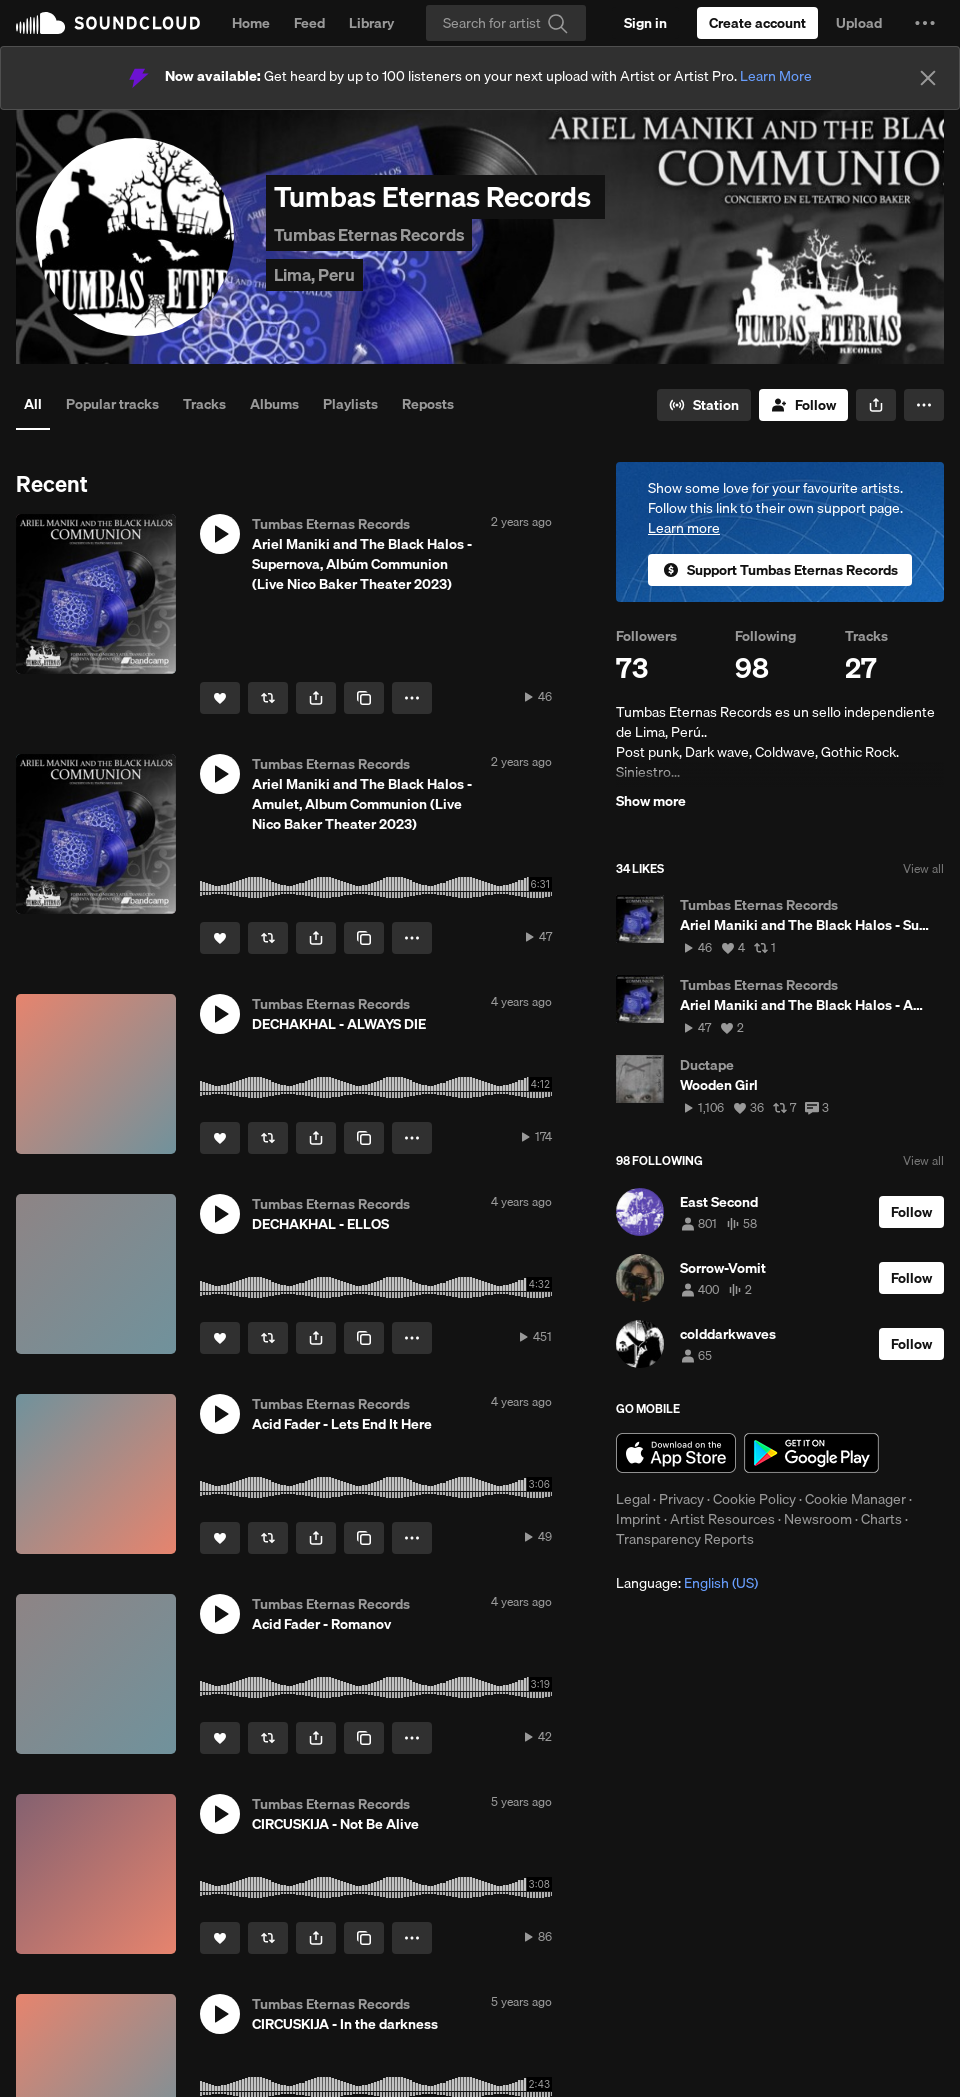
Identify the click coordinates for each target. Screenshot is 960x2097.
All (33, 404)
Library (371, 23)
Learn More (776, 76)
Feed (309, 23)
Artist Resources (722, 1519)
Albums (274, 404)
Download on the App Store (676, 1453)
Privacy (681, 1499)
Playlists (350, 404)
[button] (925, 23)
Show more (651, 801)
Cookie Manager (855, 1499)
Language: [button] (687, 1583)
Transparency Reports (685, 1539)
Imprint (638, 1519)
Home (251, 23)
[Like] (220, 698)
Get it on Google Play (811, 1453)
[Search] (506, 23)
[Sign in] (645, 23)
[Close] (928, 78)
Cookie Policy (754, 1499)
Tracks (204, 404)
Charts (881, 1519)
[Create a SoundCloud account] (757, 23)
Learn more (684, 528)
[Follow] (803, 405)
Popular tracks (112, 404)
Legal (633, 1499)
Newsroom (818, 1519)
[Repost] (268, 698)
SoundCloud (108, 23)
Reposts (428, 404)
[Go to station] (704, 405)
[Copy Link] (364, 698)
